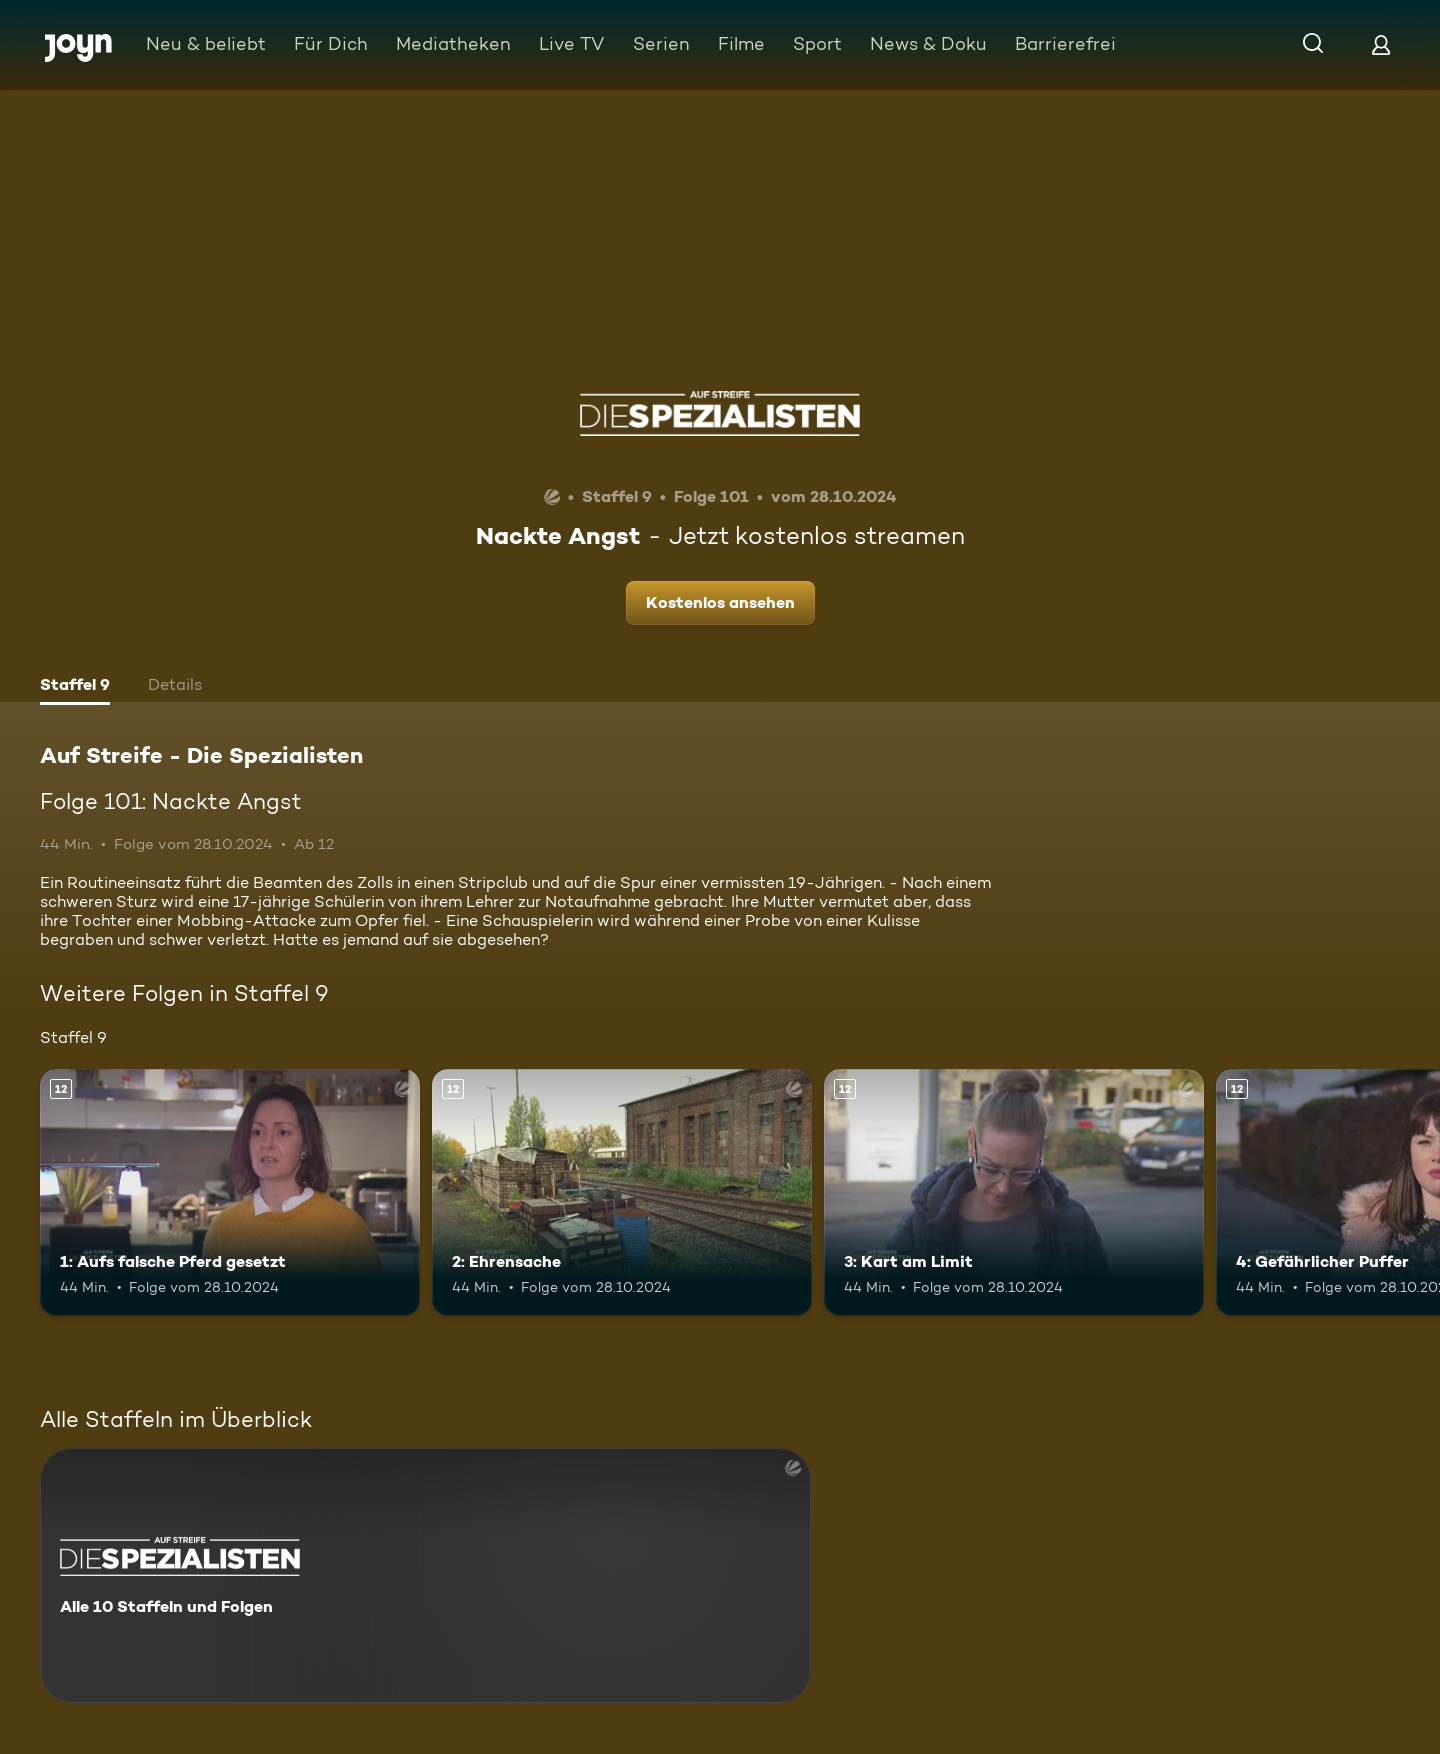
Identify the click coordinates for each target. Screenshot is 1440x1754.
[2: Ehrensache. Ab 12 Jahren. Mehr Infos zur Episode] (622, 1192)
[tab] (75, 687)
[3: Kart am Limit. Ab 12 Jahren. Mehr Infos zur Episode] (1014, 1192)
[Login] (1381, 44)
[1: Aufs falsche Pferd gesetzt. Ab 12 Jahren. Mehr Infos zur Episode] (230, 1192)
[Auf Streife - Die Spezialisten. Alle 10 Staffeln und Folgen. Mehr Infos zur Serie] (425, 1575)
